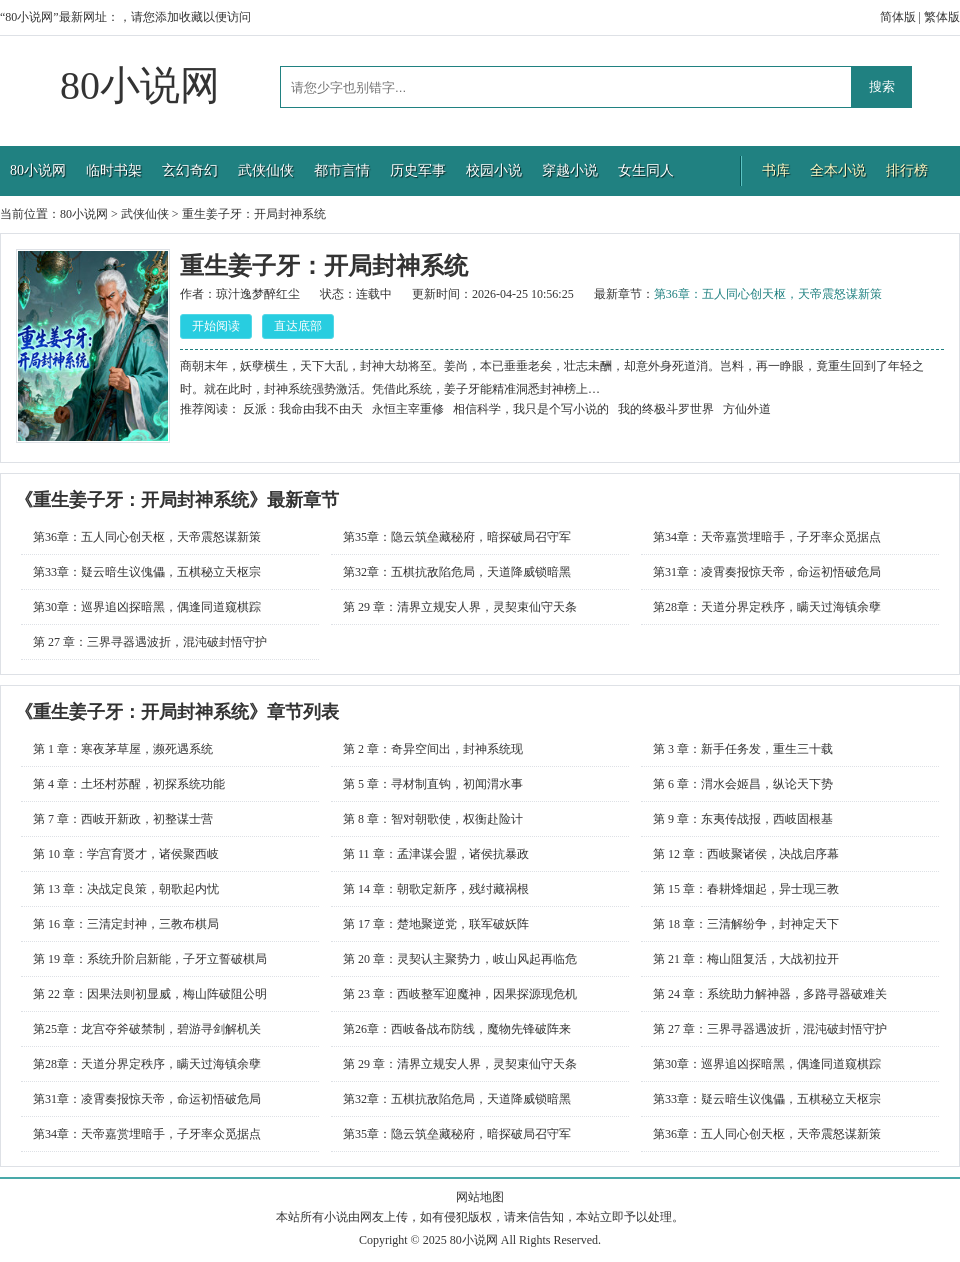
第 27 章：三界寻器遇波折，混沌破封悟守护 (150, 642)
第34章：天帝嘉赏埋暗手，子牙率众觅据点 (767, 537)
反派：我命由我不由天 (303, 409)
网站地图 (480, 1197)
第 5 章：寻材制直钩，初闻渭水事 (433, 784)
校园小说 (494, 170)
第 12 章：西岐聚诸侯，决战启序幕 (746, 854)
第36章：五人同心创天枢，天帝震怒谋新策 (768, 294)
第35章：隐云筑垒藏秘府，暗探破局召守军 (457, 537)
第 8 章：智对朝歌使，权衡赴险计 (433, 819)
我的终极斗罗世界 (666, 409)
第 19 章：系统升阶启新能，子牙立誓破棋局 (150, 959)
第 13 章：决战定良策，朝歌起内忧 (126, 889)
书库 (776, 170)
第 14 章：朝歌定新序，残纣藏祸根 (436, 889)
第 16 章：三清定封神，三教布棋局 (126, 924)
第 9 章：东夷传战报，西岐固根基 (743, 819)
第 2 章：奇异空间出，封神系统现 (433, 749)
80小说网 (140, 85)
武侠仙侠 (266, 170)
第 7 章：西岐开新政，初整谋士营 (123, 819)
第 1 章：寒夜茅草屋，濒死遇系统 (123, 749)
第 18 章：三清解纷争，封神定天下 (746, 924)
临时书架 (114, 170)
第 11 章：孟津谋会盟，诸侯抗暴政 (436, 854)
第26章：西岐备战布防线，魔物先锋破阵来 (457, 1029)
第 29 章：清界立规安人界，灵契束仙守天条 (460, 607)
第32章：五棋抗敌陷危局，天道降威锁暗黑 (457, 572)
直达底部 (298, 326)
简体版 (898, 17)
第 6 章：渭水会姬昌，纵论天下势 (743, 784)
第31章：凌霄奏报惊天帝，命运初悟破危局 (767, 572)
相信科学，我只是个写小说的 (531, 409)
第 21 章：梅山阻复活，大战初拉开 (746, 959)
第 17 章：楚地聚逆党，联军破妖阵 (436, 924)
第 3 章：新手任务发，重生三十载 (743, 749)
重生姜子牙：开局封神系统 (254, 214)
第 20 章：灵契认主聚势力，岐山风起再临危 (460, 959)
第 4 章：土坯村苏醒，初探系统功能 (129, 784)
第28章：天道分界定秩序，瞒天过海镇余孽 (767, 607)
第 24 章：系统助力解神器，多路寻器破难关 (770, 994)
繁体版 (942, 17)
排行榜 (907, 170)
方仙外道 (747, 409)
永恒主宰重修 (408, 409)
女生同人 (646, 170)
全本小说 (838, 170)
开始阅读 (216, 326)
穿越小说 (570, 170)
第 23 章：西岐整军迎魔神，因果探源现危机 (460, 994)
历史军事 (418, 170)
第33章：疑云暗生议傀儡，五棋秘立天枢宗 (147, 572)
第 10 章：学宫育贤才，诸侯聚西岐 (126, 854)
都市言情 (342, 170)
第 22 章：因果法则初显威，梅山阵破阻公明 (150, 994)
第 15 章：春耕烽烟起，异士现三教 (746, 889)
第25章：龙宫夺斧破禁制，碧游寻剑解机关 (147, 1029)
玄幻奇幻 (190, 170)
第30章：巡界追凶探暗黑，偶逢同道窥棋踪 (147, 607)
